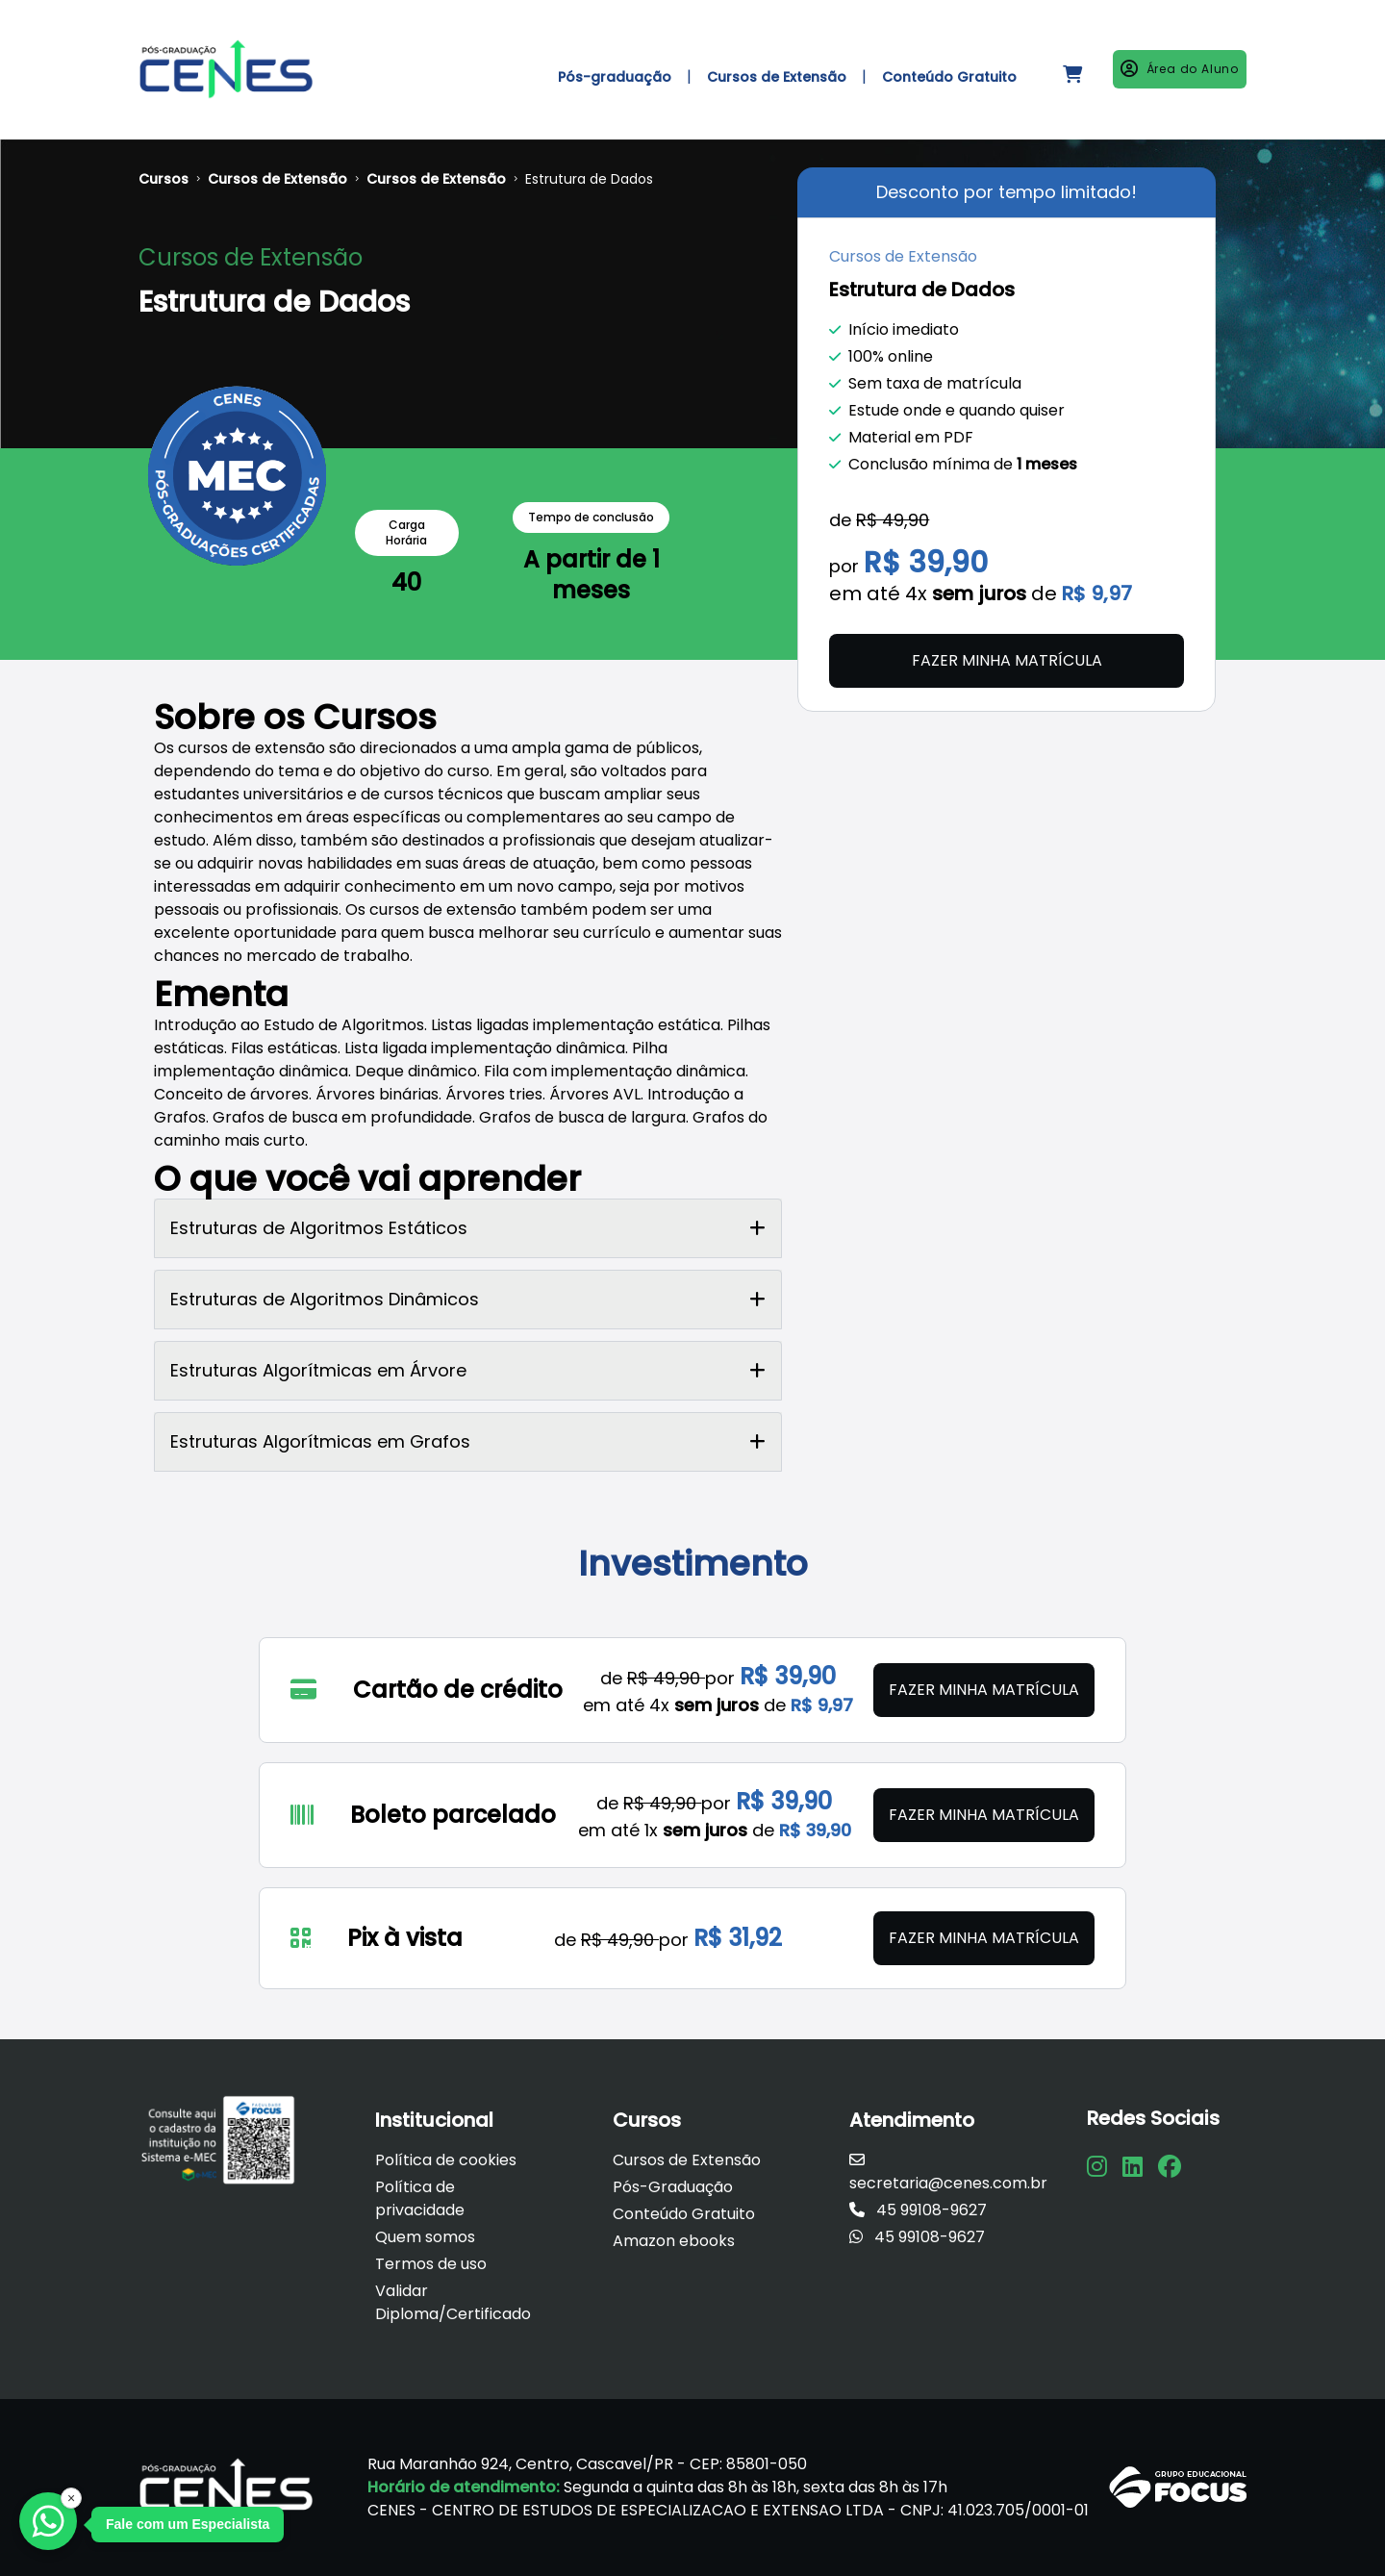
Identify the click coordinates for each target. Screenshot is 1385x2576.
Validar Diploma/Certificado (453, 2302)
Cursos (163, 179)
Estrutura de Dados (589, 179)
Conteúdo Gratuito (684, 2214)
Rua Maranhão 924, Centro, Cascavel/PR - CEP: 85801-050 (587, 2464)
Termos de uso (431, 2264)
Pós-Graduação (673, 2187)
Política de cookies (445, 2160)
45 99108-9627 (918, 2210)
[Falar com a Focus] (48, 2521)
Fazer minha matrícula (1007, 660)
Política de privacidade (420, 2198)
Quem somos (425, 2237)
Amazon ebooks (674, 2241)
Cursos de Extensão (277, 179)
